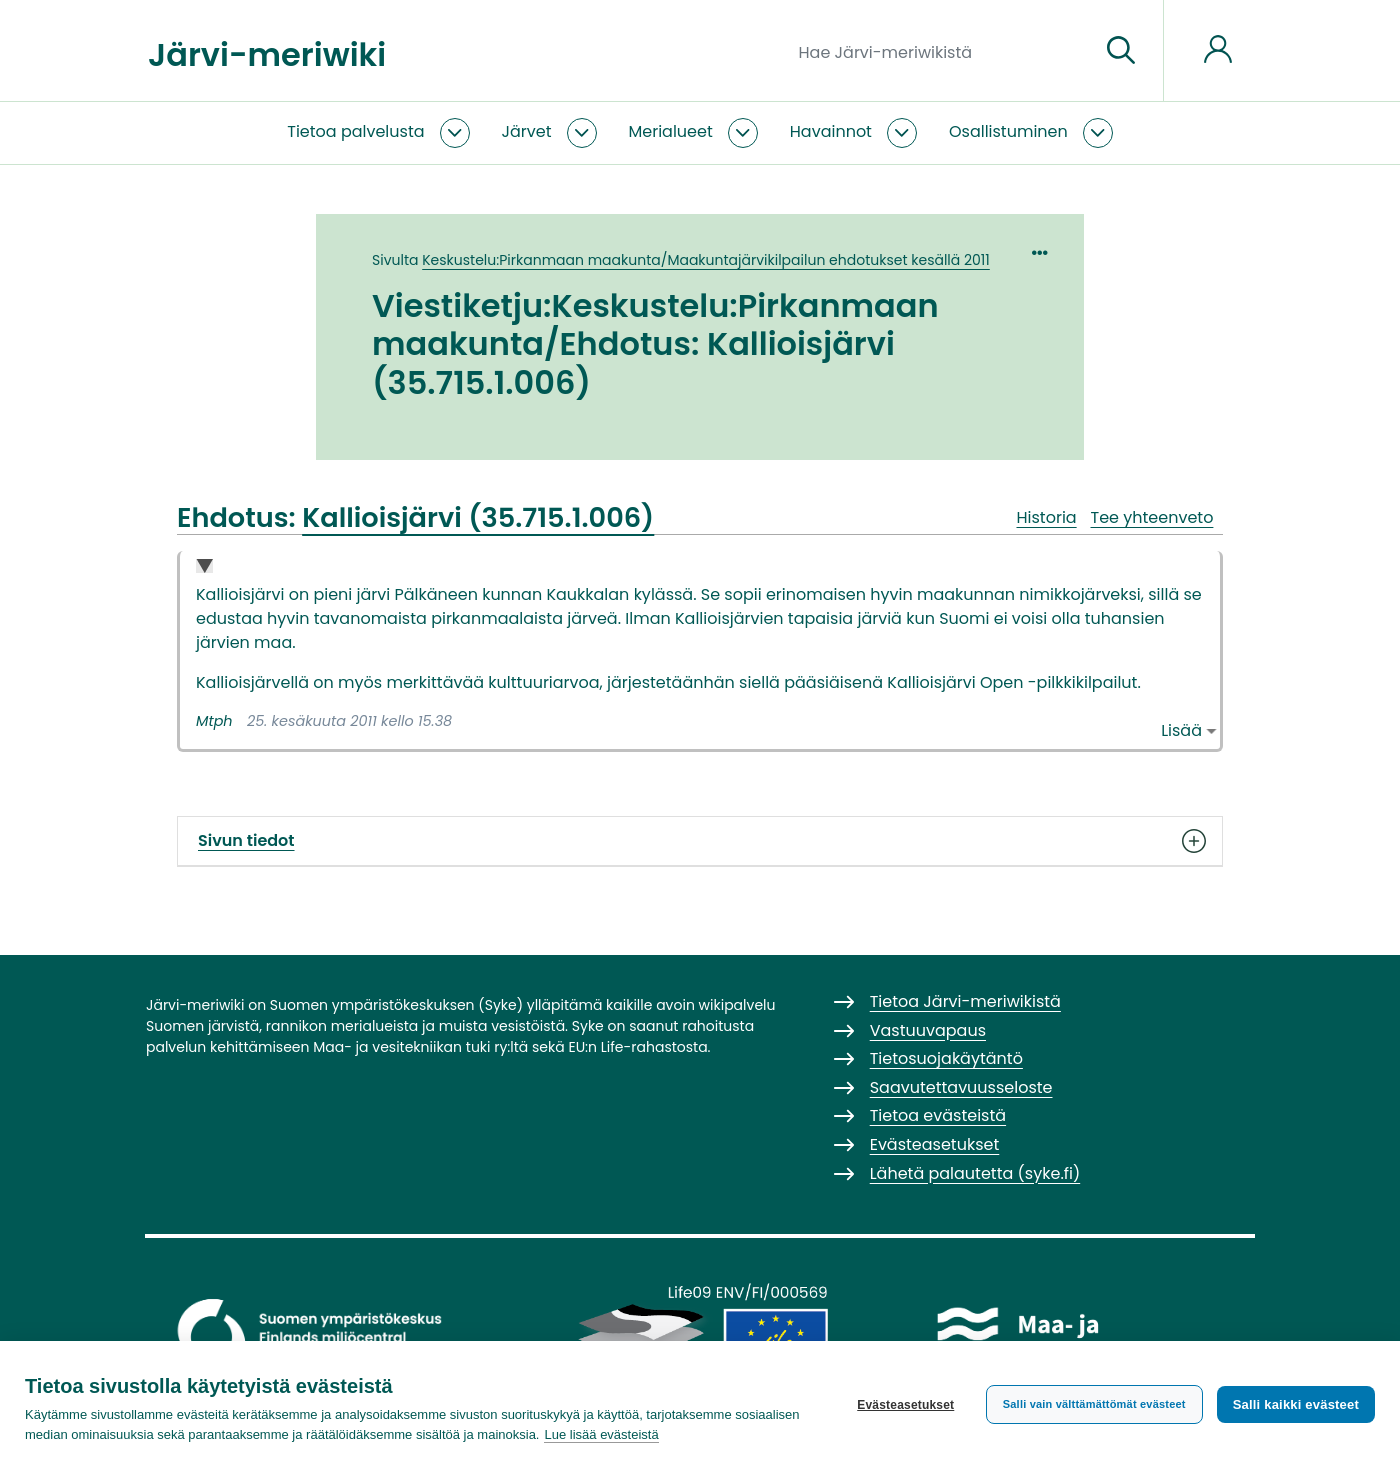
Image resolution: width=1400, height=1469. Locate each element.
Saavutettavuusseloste (961, 1087)
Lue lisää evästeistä (601, 1434)
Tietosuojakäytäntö (946, 1058)
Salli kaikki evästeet (1296, 1404)
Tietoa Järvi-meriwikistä (965, 1001)
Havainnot (831, 131)
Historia (1046, 517)
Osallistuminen (1008, 131)
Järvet (527, 131)
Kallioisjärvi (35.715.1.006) (478, 517)
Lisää (1181, 730)
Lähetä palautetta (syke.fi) (975, 1173)
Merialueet (671, 131)
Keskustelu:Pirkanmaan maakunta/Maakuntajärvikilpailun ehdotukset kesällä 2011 (706, 260)
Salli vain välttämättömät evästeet (1094, 1404)
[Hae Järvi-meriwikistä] (941, 51)
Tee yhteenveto (1152, 517)
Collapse (204, 567)
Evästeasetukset (905, 1405)
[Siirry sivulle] (1121, 51)
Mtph (214, 721)
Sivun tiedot (700, 841)
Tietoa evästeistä (938, 1115)
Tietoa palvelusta (355, 131)
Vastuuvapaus (928, 1030)
